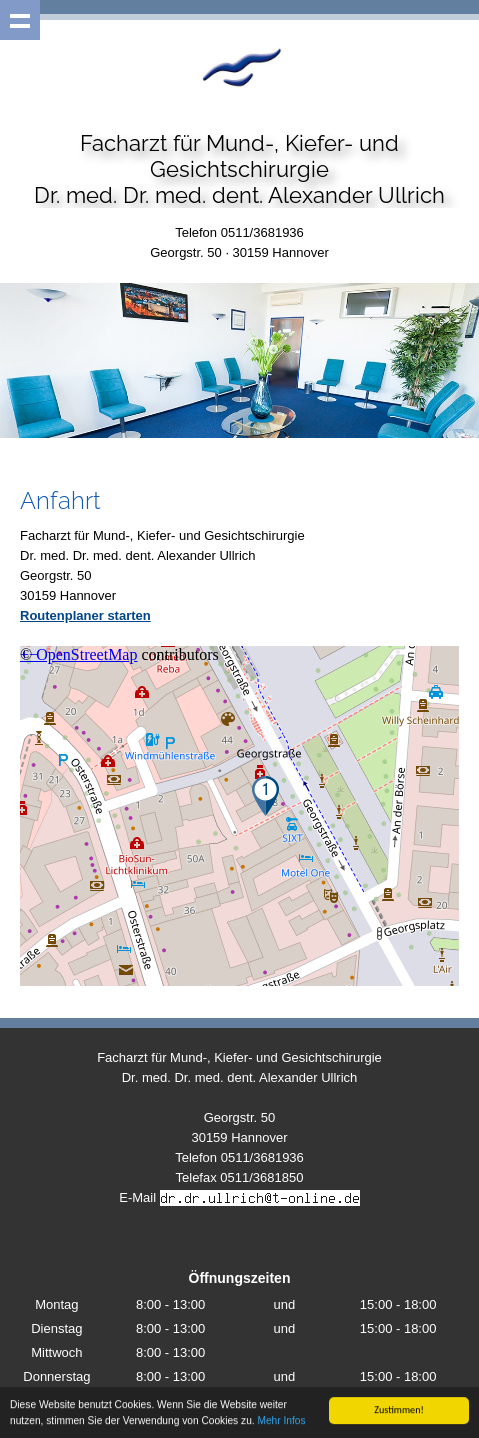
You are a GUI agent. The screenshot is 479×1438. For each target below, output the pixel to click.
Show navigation (20, 20)
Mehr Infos (281, 1421)
